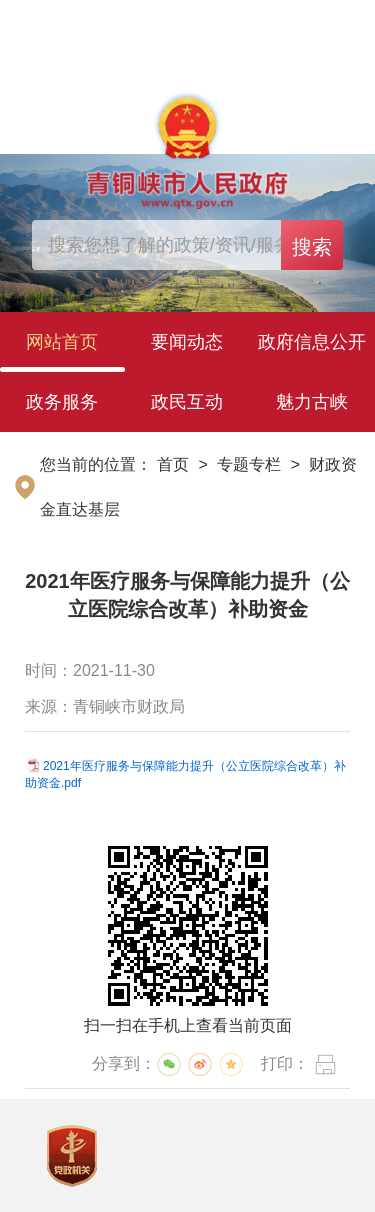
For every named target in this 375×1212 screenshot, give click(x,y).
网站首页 (62, 342)
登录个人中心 (86, 24)
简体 (299, 23)
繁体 (344, 23)
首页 (173, 464)
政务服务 (62, 402)
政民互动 (187, 402)
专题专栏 (249, 464)
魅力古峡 (312, 402)
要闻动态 (187, 342)
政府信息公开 (312, 342)
